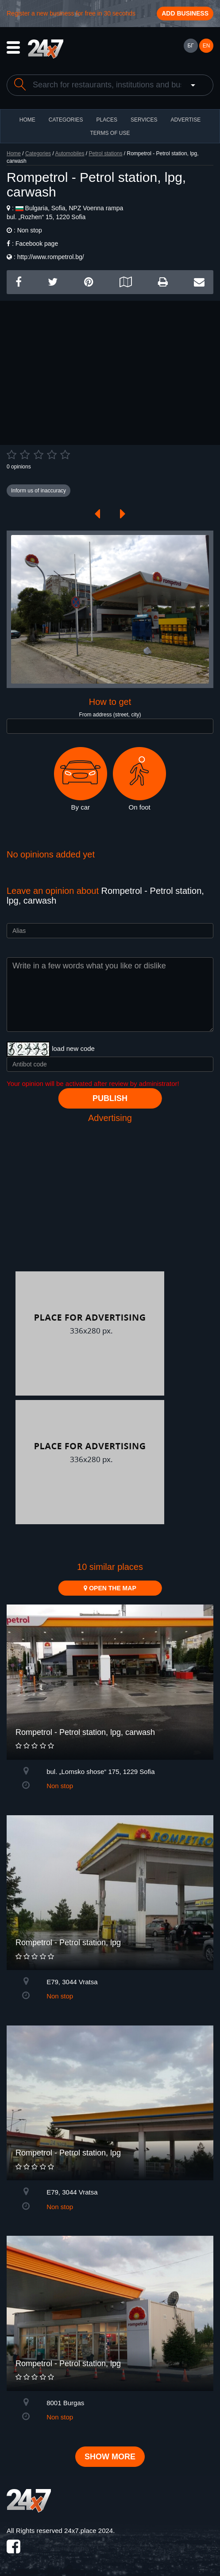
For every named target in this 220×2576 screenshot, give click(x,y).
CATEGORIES (66, 120)
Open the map (110, 1588)
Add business (185, 13)
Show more (110, 2456)
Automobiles (69, 153)
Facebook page (36, 243)
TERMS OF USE (110, 133)
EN (206, 46)
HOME (27, 120)
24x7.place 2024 (88, 2530)
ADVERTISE (185, 120)
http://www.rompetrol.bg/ (50, 256)
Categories (38, 153)
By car (80, 779)
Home (14, 153)
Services (144, 120)
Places (106, 120)
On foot (139, 779)
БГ (190, 46)
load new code (73, 1048)
